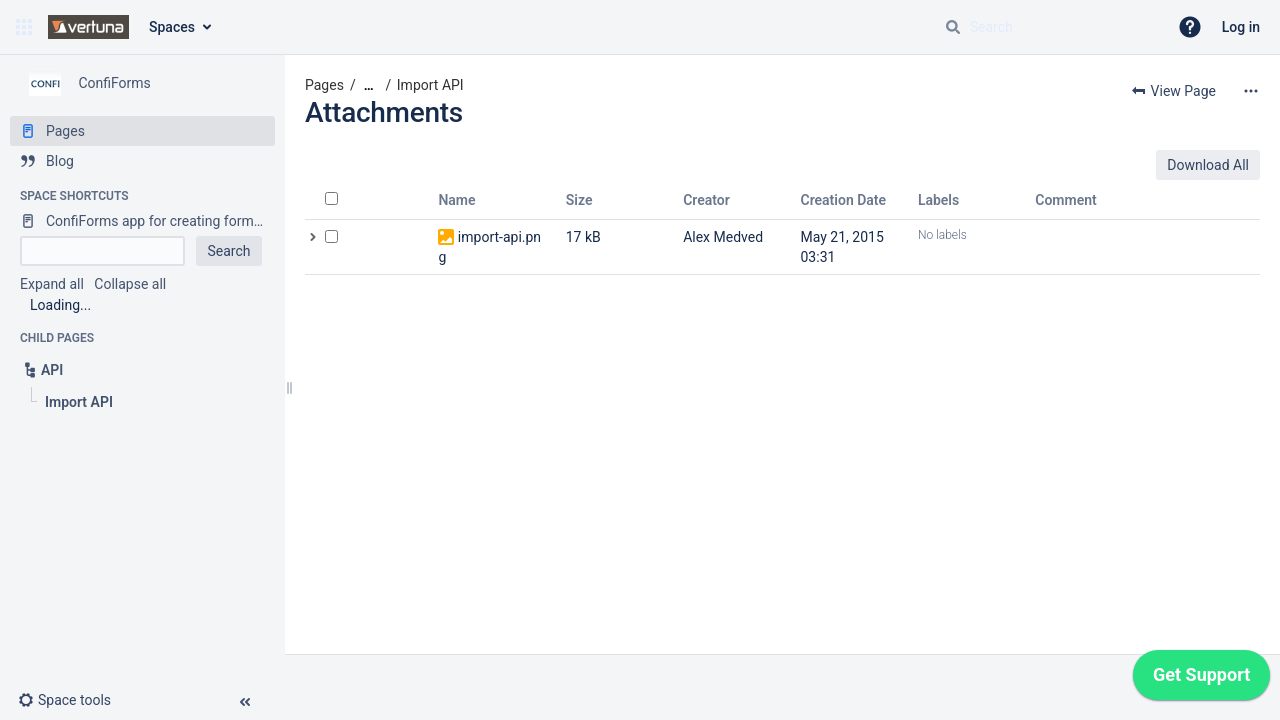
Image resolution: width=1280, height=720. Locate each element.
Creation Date (844, 200)
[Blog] (142, 161)
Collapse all (130, 284)
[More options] (1251, 91)
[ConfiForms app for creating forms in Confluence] (142, 221)
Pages (324, 85)
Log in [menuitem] (1241, 27)
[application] (1201, 680)
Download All (1208, 165)
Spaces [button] (172, 27)
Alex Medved (723, 237)
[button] (24, 27)
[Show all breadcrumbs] (369, 85)
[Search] (953, 27)
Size (579, 200)
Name (456, 200)
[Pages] (142, 131)
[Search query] (1048, 27)
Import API (430, 85)
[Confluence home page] (88, 27)
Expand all (52, 284)
